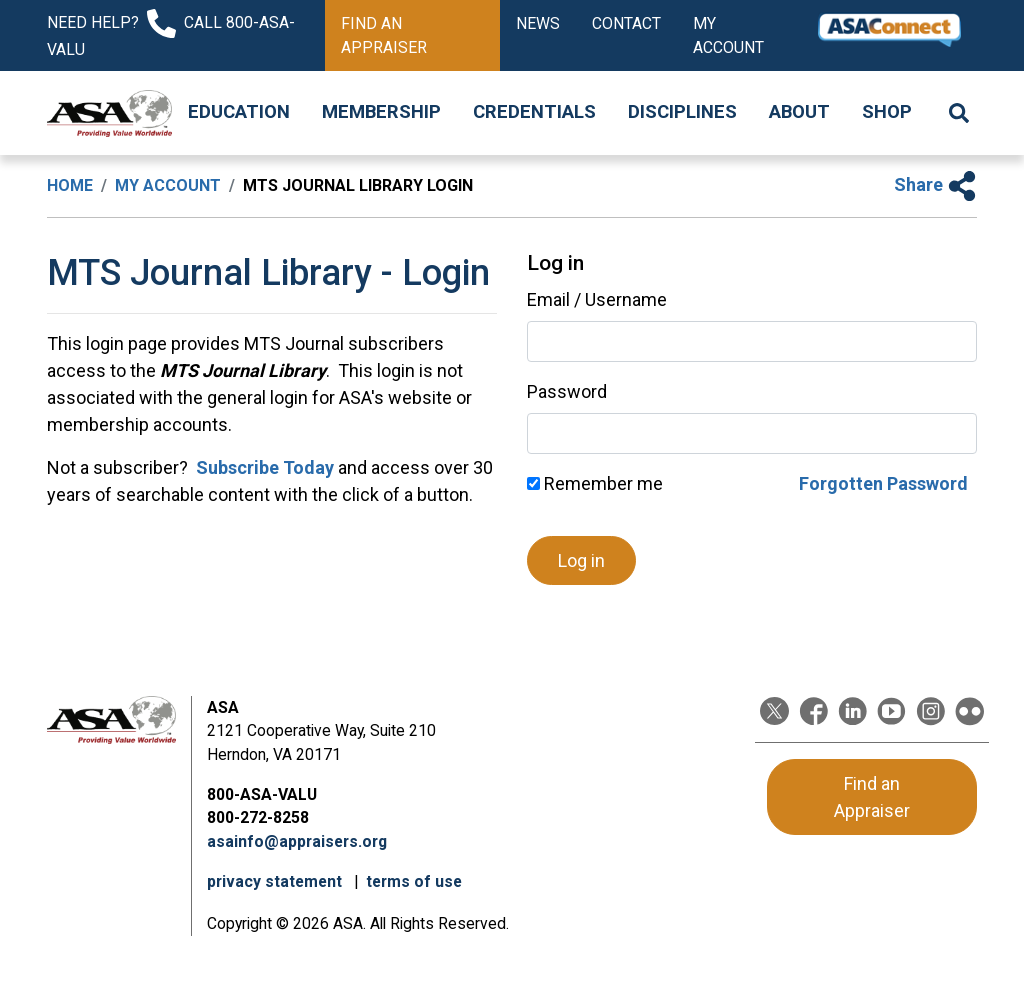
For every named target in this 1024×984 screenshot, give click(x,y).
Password (567, 391)
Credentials (534, 112)
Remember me (595, 483)
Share (935, 184)
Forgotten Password (883, 483)
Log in (581, 560)
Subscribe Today (263, 467)
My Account (728, 35)
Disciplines (682, 112)
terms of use (414, 881)
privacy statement (276, 881)
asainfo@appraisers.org (297, 841)
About (799, 112)
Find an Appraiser (384, 35)
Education (239, 112)
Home (70, 185)
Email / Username (597, 299)
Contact (626, 23)
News (538, 23)
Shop (887, 112)
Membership (381, 112)
